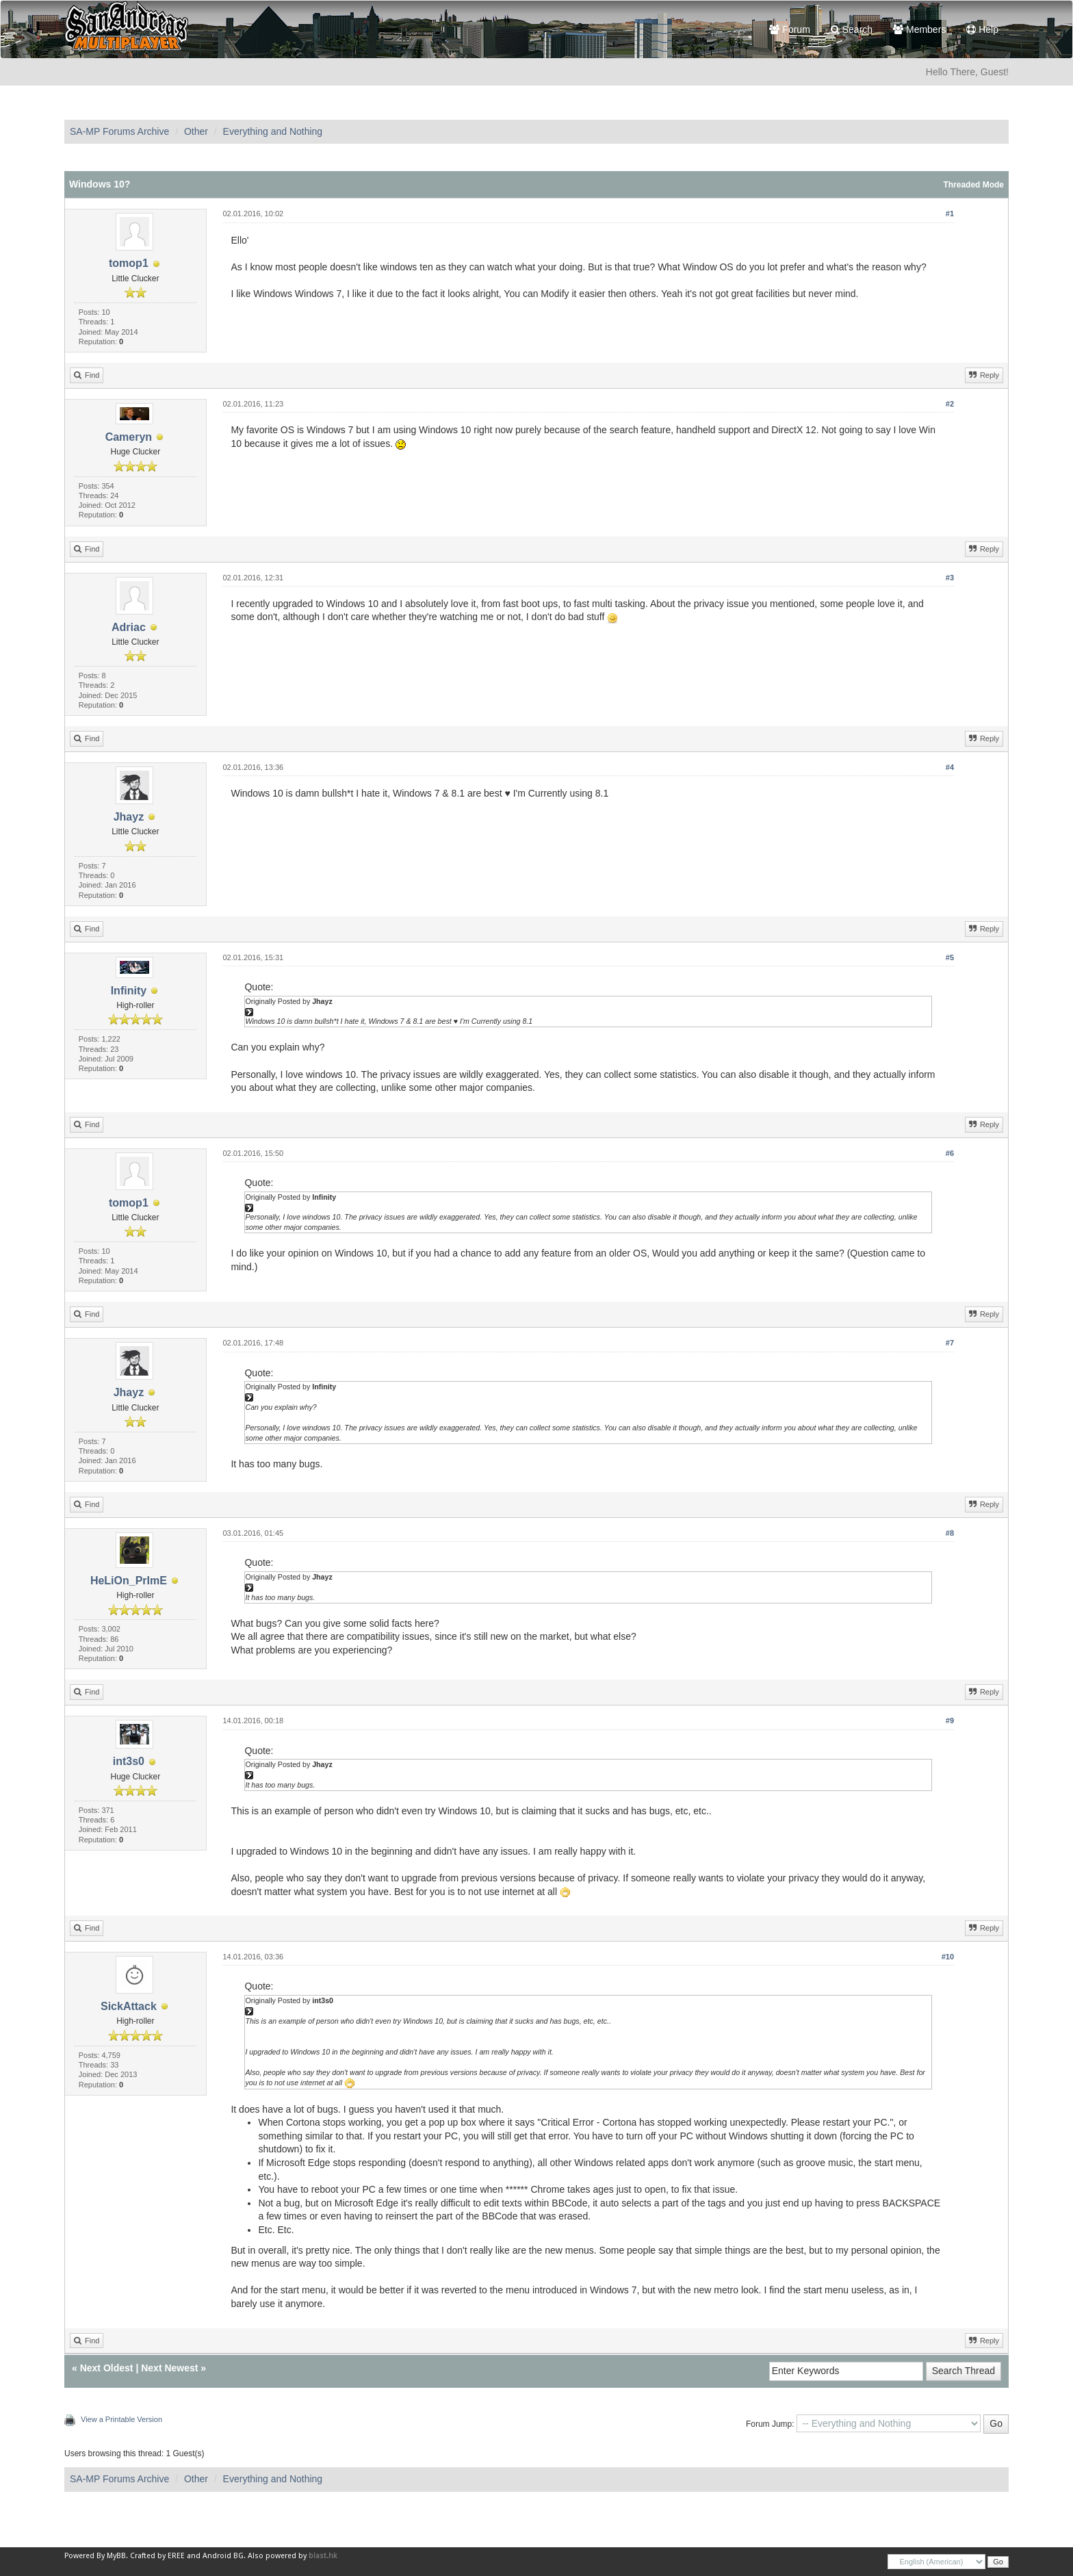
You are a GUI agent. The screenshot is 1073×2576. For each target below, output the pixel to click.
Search (851, 29)
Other (196, 131)
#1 (950, 213)
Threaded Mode (973, 185)
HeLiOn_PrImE (128, 1580)
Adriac (129, 627)
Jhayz (129, 817)
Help (982, 29)
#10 (948, 1957)
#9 (950, 1720)
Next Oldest (106, 2367)
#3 (950, 578)
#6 (950, 1153)
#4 (950, 767)
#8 (950, 1533)
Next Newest (169, 2367)
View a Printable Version (121, 2419)
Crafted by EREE (157, 2555)
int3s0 (128, 1761)
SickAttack (129, 2006)
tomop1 (128, 263)
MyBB (116, 2555)
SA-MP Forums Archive (119, 131)
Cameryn (128, 437)
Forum (789, 29)
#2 (950, 404)
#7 (950, 1343)
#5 (950, 957)
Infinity (128, 990)
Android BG (223, 2555)
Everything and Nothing (273, 131)
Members (919, 29)
